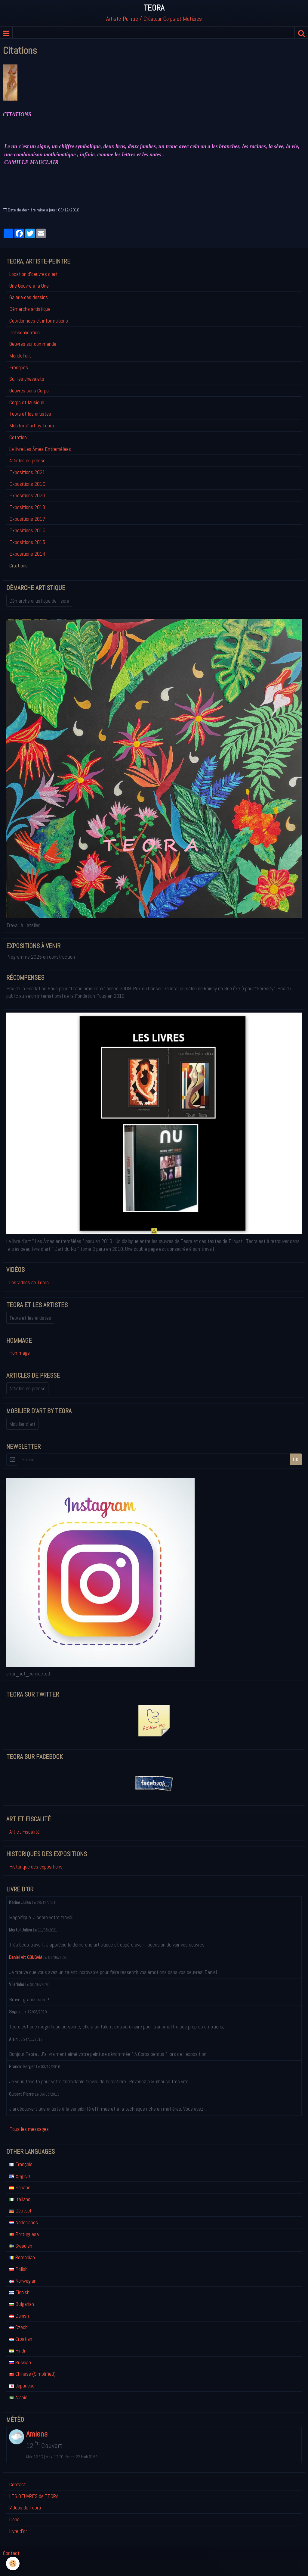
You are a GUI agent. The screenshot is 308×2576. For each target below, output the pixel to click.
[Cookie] (13, 2563)
